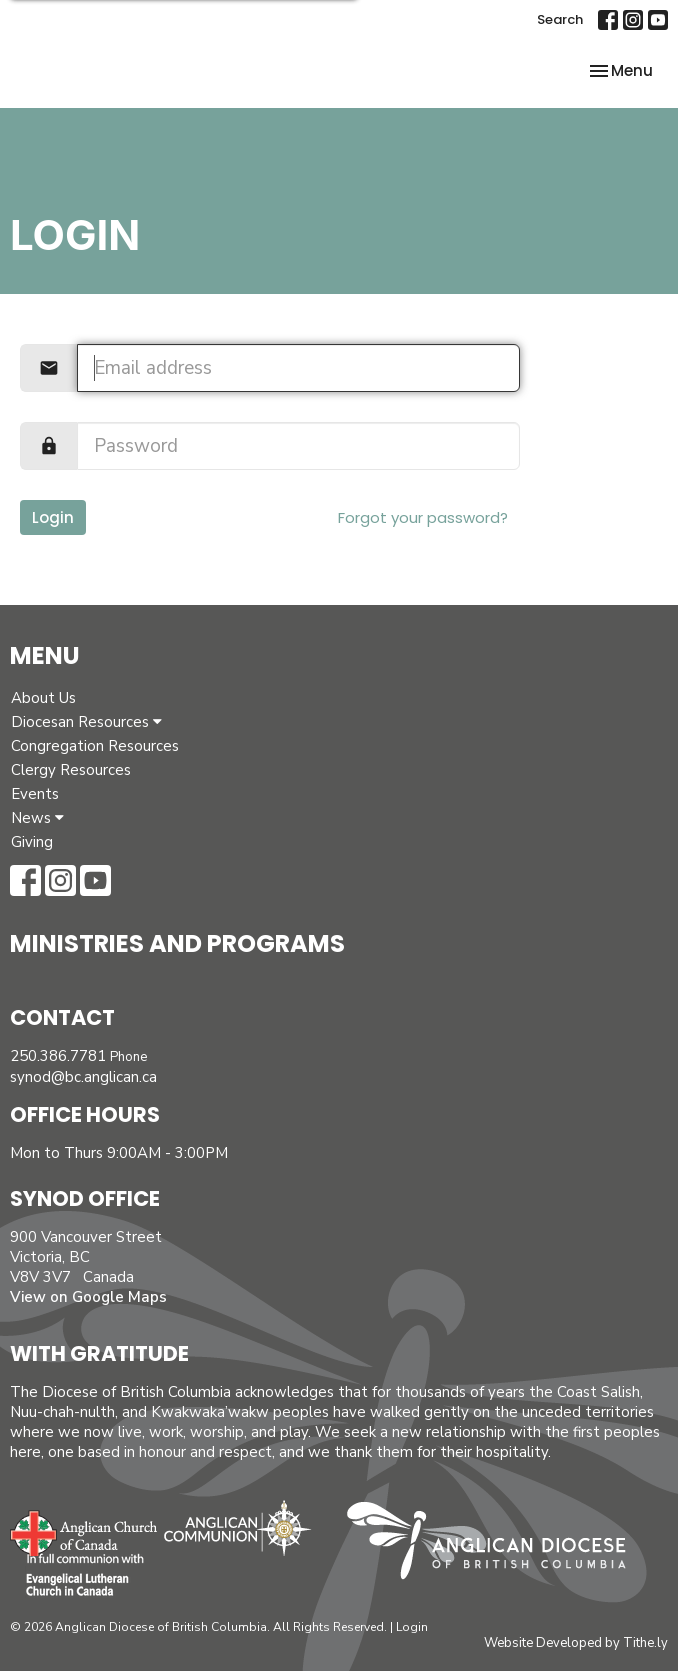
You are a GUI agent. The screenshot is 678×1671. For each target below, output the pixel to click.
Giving (32, 842)
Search (560, 19)
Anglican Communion (237, 1527)
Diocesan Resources (86, 722)
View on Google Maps (88, 1297)
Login (53, 517)
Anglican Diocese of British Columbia (496, 1544)
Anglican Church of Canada (84, 1531)
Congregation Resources (95, 746)
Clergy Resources (71, 770)
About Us (43, 698)
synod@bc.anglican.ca (83, 1077)
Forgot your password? (423, 517)
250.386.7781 (58, 1056)
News (37, 818)
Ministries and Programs (177, 943)
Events (35, 794)
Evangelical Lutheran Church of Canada (77, 1576)
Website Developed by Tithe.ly (576, 1643)
